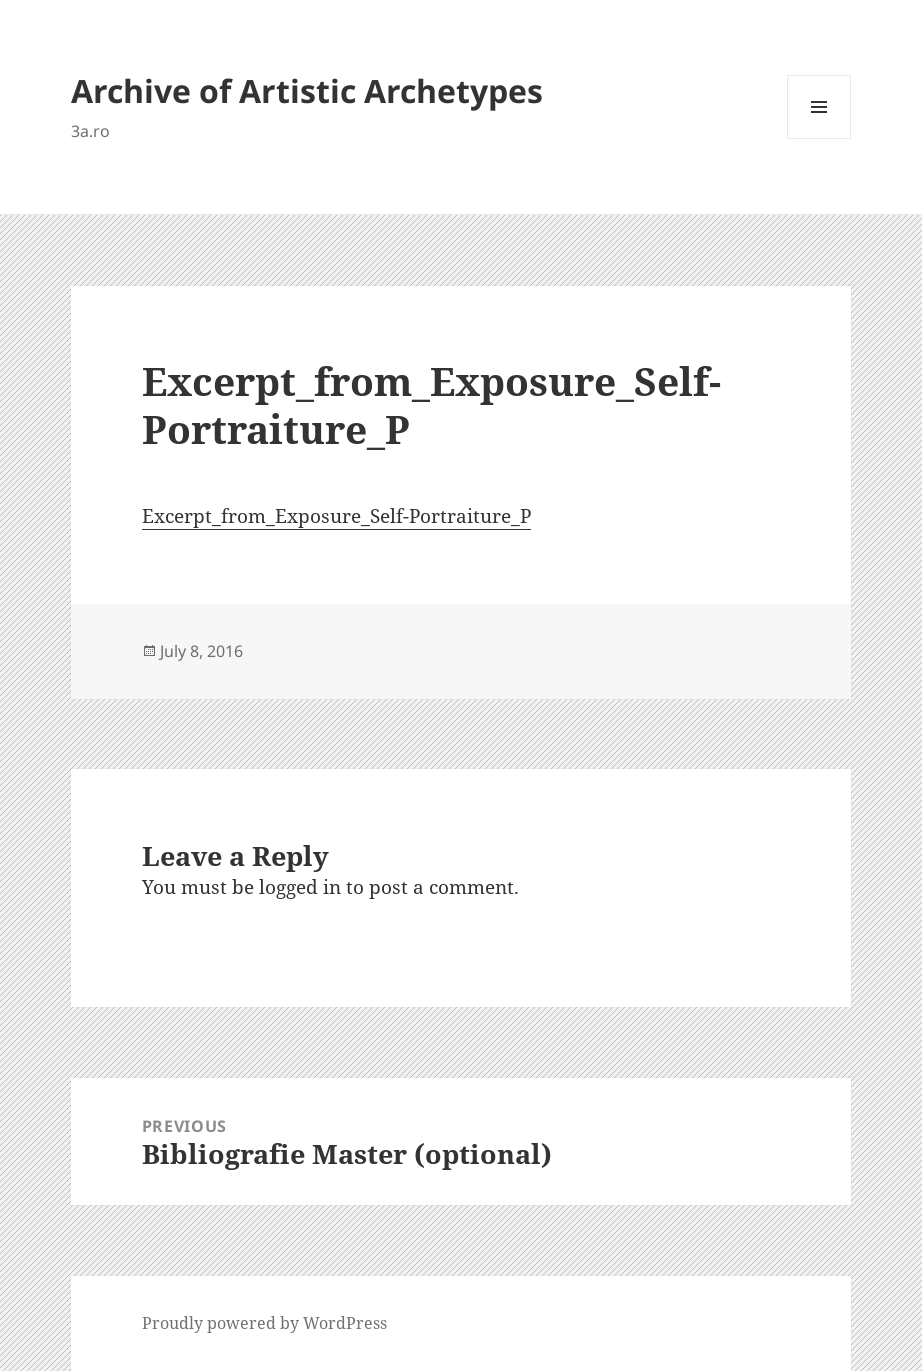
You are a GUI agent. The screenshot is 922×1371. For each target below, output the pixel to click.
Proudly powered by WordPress (264, 1323)
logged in (300, 887)
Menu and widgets (819, 138)
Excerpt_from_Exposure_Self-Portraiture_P (336, 516)
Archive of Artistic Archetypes (307, 90)
